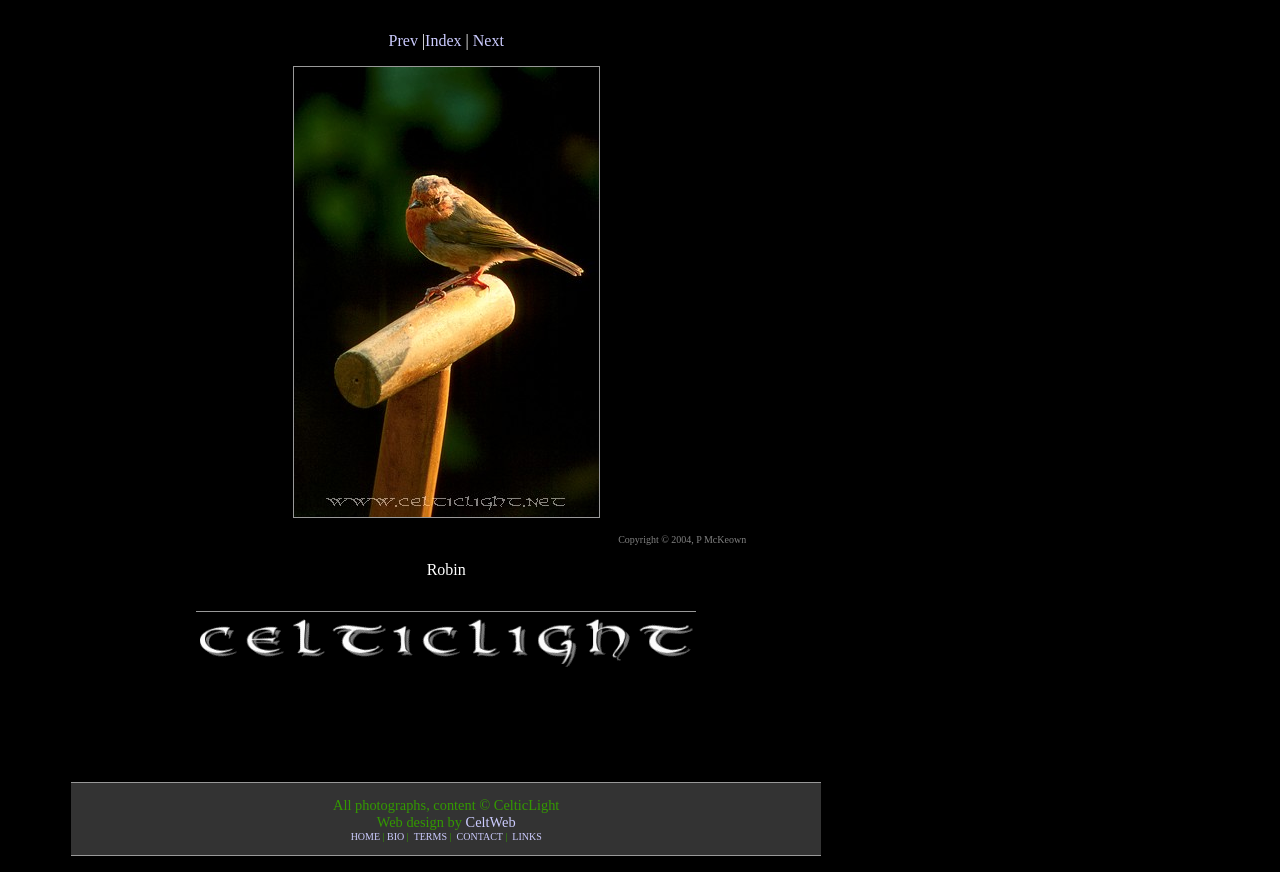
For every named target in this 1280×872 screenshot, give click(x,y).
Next (488, 40)
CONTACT (480, 836)
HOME (365, 836)
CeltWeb (491, 822)
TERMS (430, 836)
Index (443, 40)
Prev (403, 40)
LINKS (526, 836)
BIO (395, 836)
